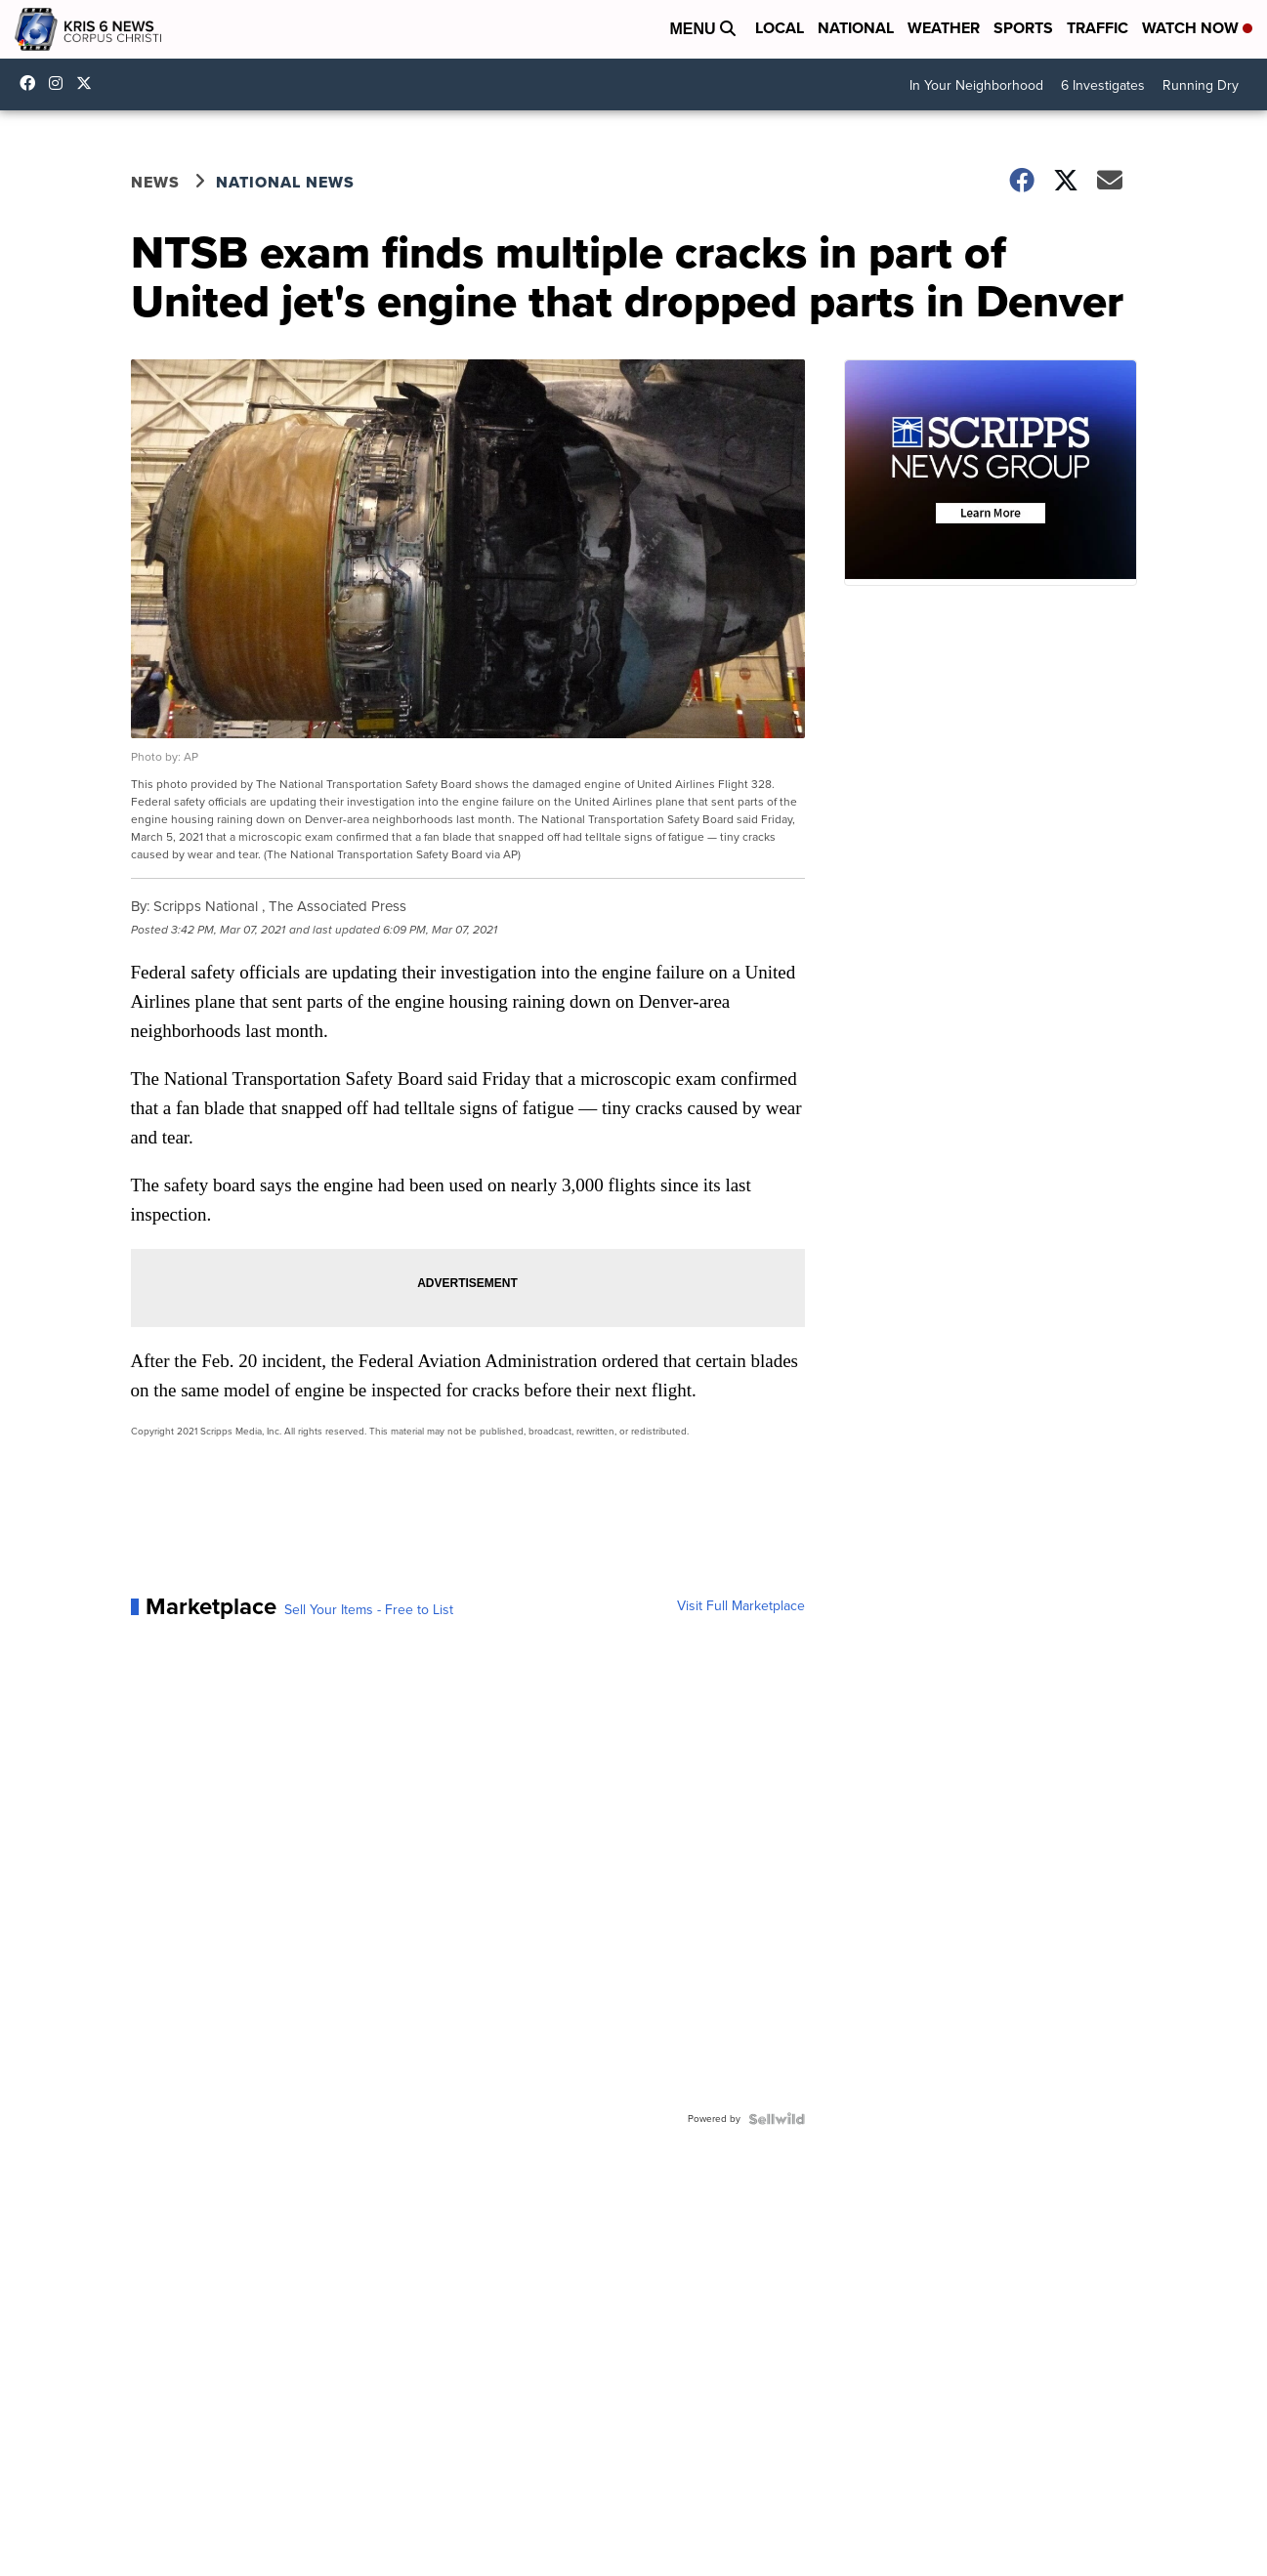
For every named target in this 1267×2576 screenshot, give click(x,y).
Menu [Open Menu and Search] (702, 29)
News (155, 182)
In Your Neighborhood (976, 85)
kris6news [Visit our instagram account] (60, 83)
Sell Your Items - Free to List (368, 1610)
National (856, 28)
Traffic (1097, 28)
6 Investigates (1103, 85)
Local (779, 28)
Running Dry (1200, 85)
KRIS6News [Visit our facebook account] (32, 83)
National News (285, 182)
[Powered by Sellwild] (776, 2119)
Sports (1023, 28)
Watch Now (1197, 28)
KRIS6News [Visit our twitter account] (89, 83)
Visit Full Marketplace (741, 1606)
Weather (944, 28)
